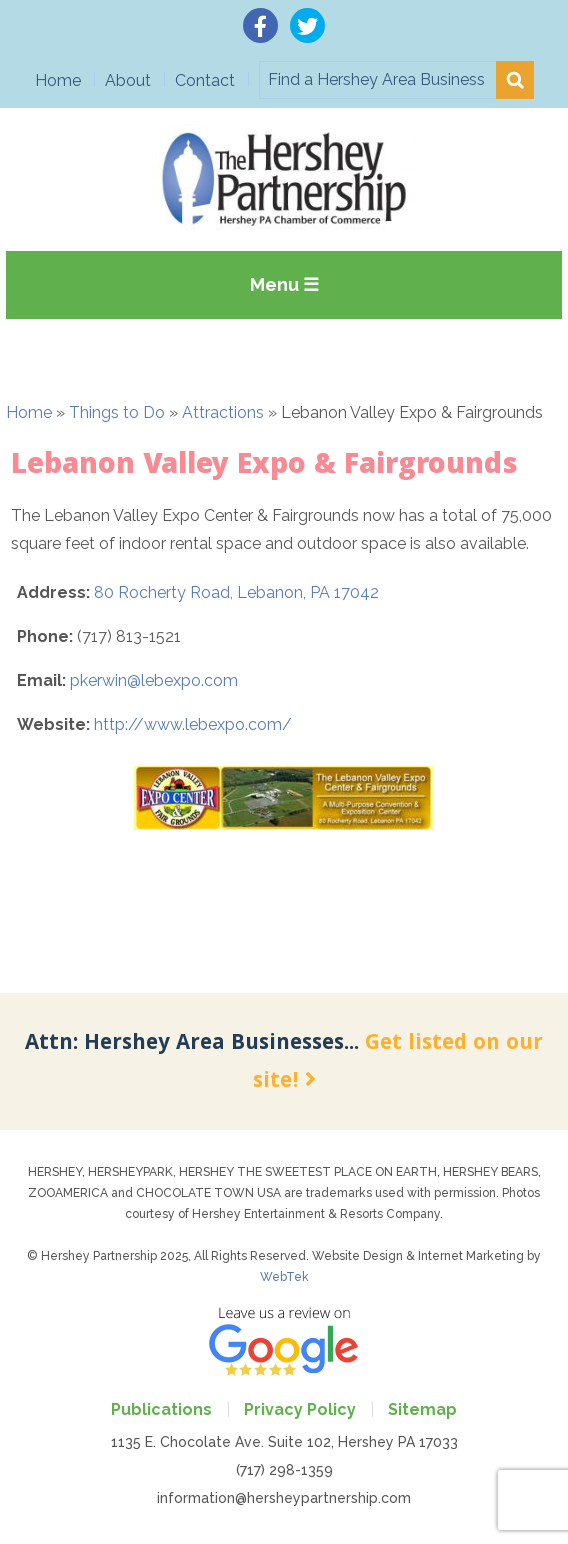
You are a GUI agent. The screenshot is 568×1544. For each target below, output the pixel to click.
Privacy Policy (300, 1409)
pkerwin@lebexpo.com (154, 680)
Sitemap (422, 1409)
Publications (161, 1409)
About (128, 80)
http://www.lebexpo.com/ (193, 724)
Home (58, 80)
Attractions (223, 412)
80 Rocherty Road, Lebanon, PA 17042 (236, 592)
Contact (205, 80)
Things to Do (117, 412)
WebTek (284, 1277)
